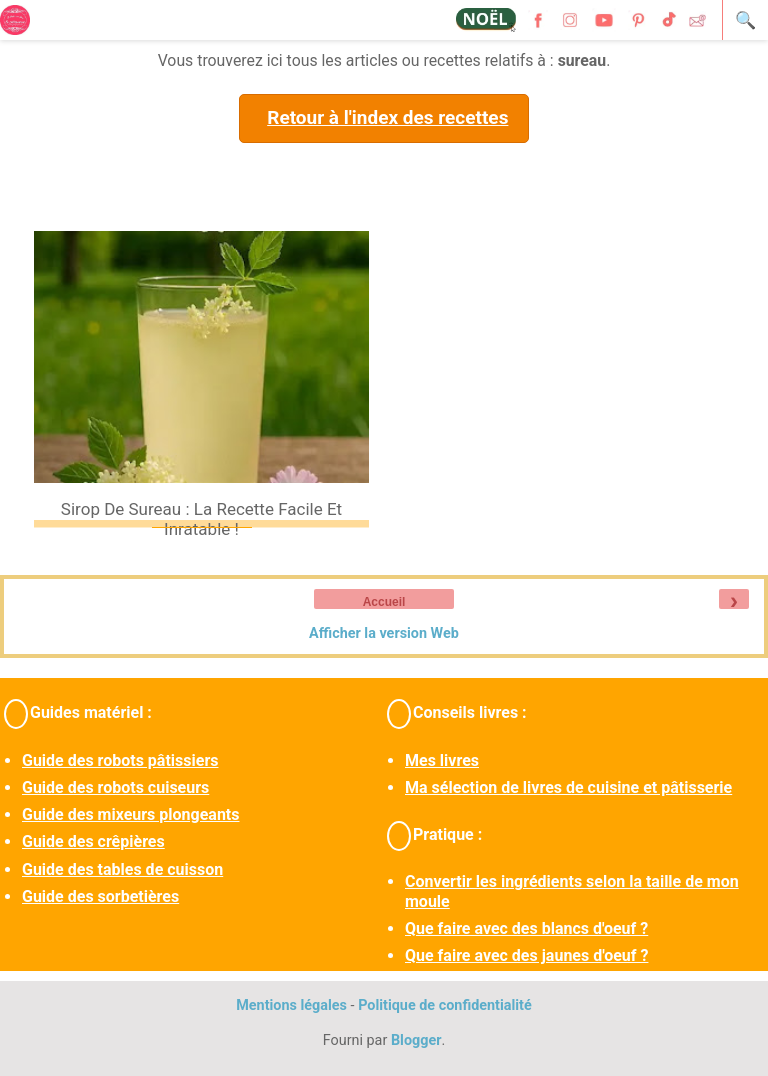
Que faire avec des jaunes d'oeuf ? (526, 955)
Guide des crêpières (93, 841)
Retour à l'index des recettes (387, 117)
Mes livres (442, 760)
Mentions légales (291, 1005)
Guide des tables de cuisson (122, 869)
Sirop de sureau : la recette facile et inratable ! (201, 519)
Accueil (384, 602)
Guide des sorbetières (100, 896)
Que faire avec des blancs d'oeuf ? (526, 928)
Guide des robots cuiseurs (115, 787)
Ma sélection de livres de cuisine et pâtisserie (568, 787)
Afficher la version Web (384, 633)
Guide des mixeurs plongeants (130, 814)
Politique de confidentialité (445, 1005)
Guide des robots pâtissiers (120, 760)
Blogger (416, 1040)
